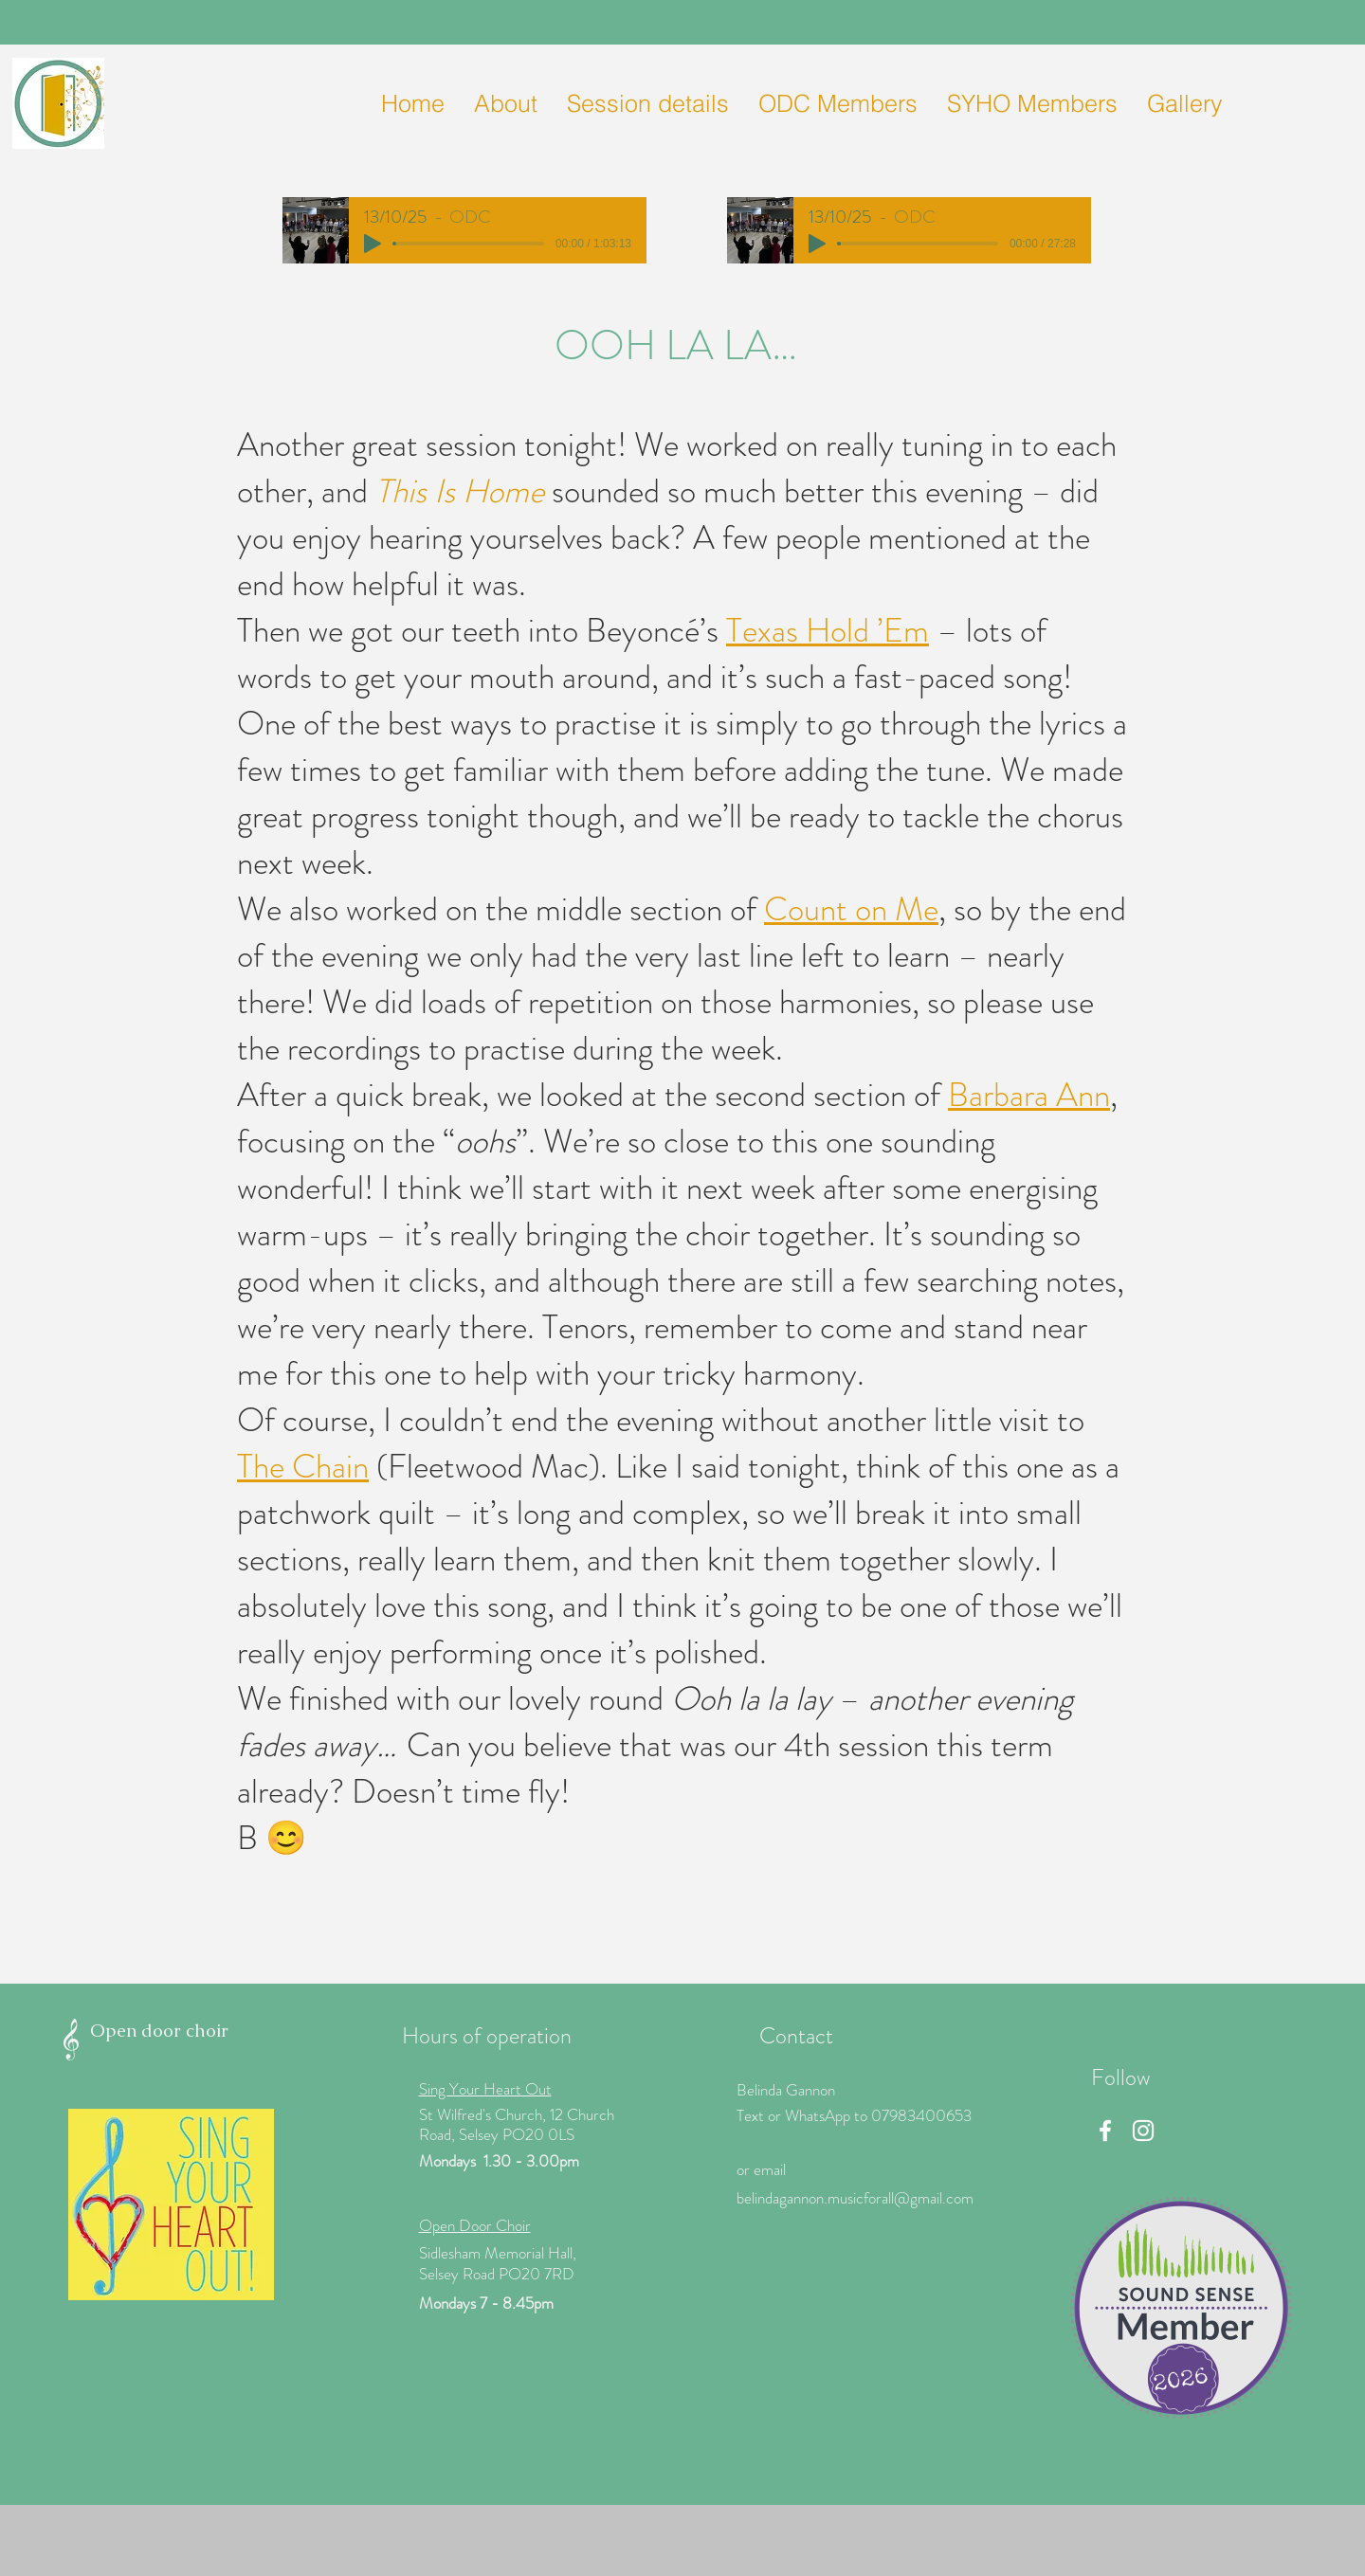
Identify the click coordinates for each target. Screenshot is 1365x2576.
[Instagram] (1143, 2130)
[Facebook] (1105, 2130)
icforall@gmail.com (913, 2197)
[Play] (372, 243)
